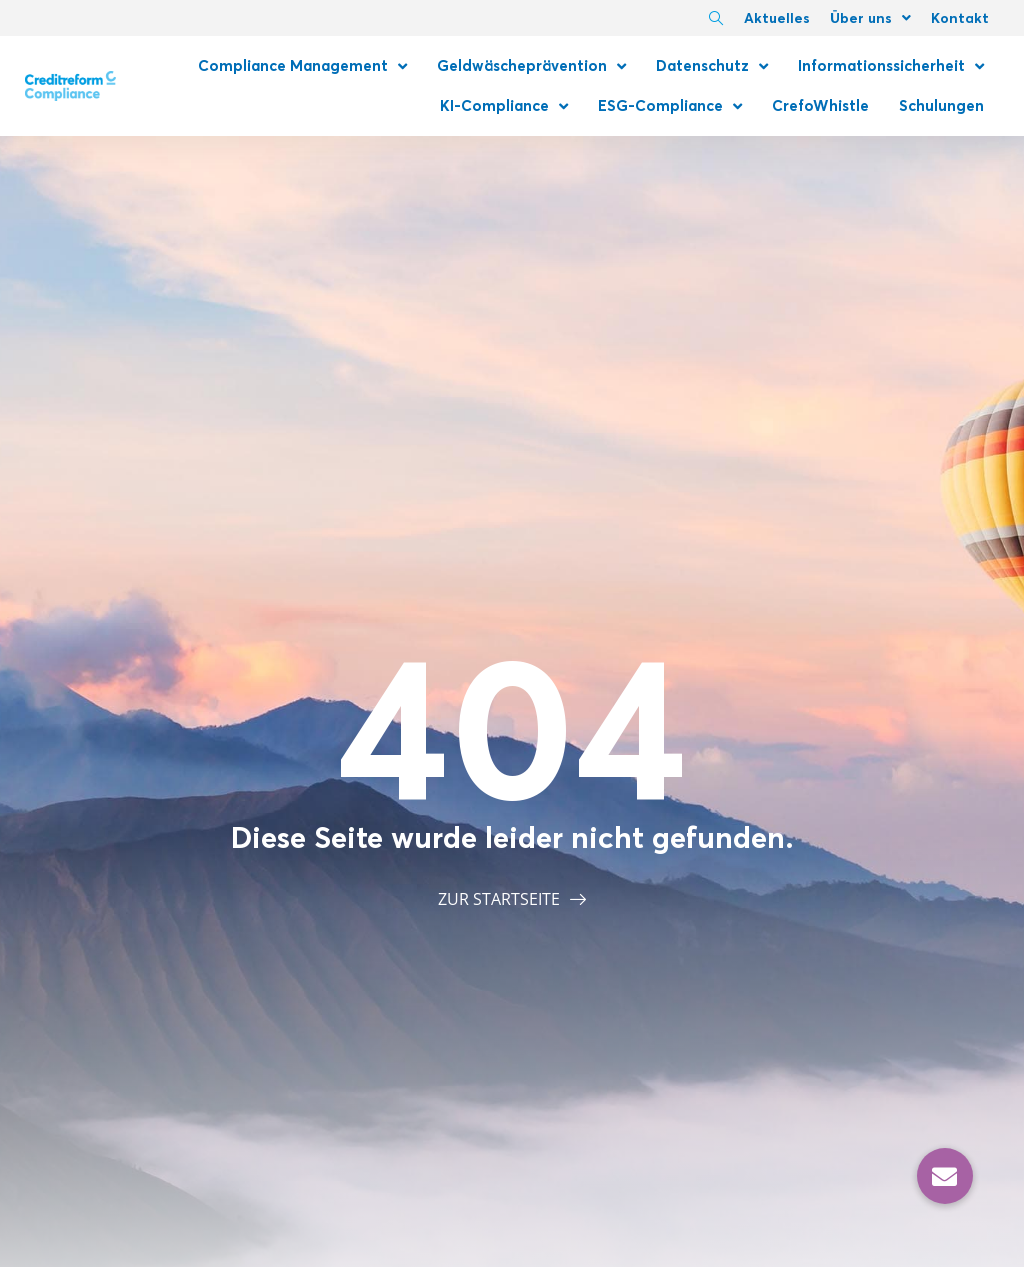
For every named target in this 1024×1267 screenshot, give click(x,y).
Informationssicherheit (891, 66)
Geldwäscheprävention (531, 66)
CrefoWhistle (820, 105)
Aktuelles (777, 18)
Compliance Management (302, 66)
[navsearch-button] (716, 20)
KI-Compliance (504, 106)
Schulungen (941, 105)
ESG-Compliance (670, 106)
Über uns (870, 18)
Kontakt (960, 18)
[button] (945, 1176)
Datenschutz (712, 66)
